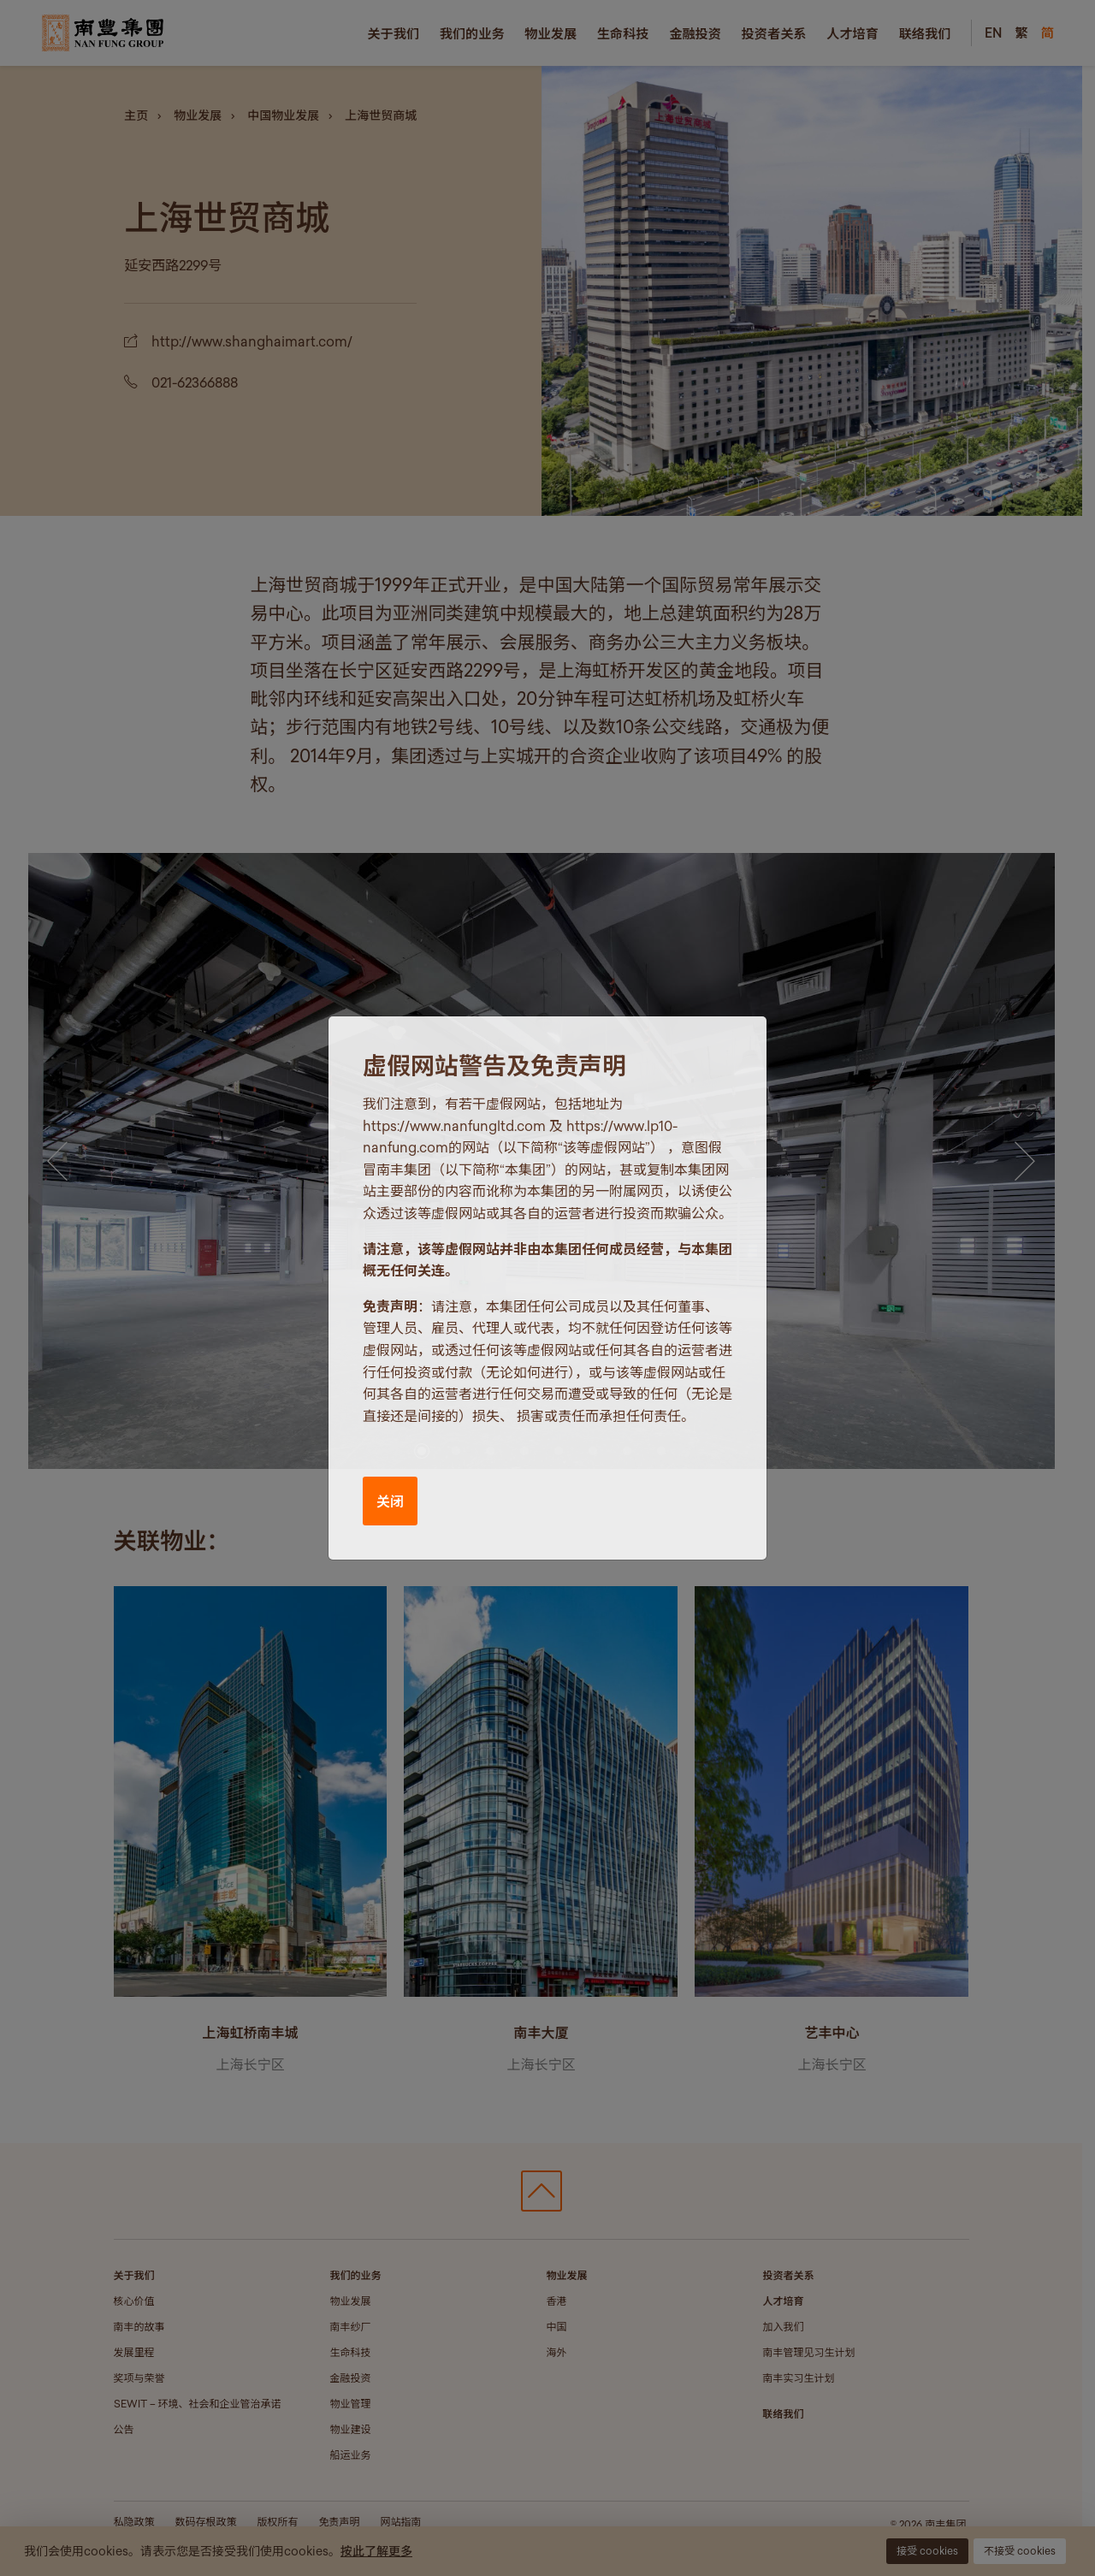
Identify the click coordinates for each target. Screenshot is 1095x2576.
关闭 (390, 1501)
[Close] (736, 1045)
